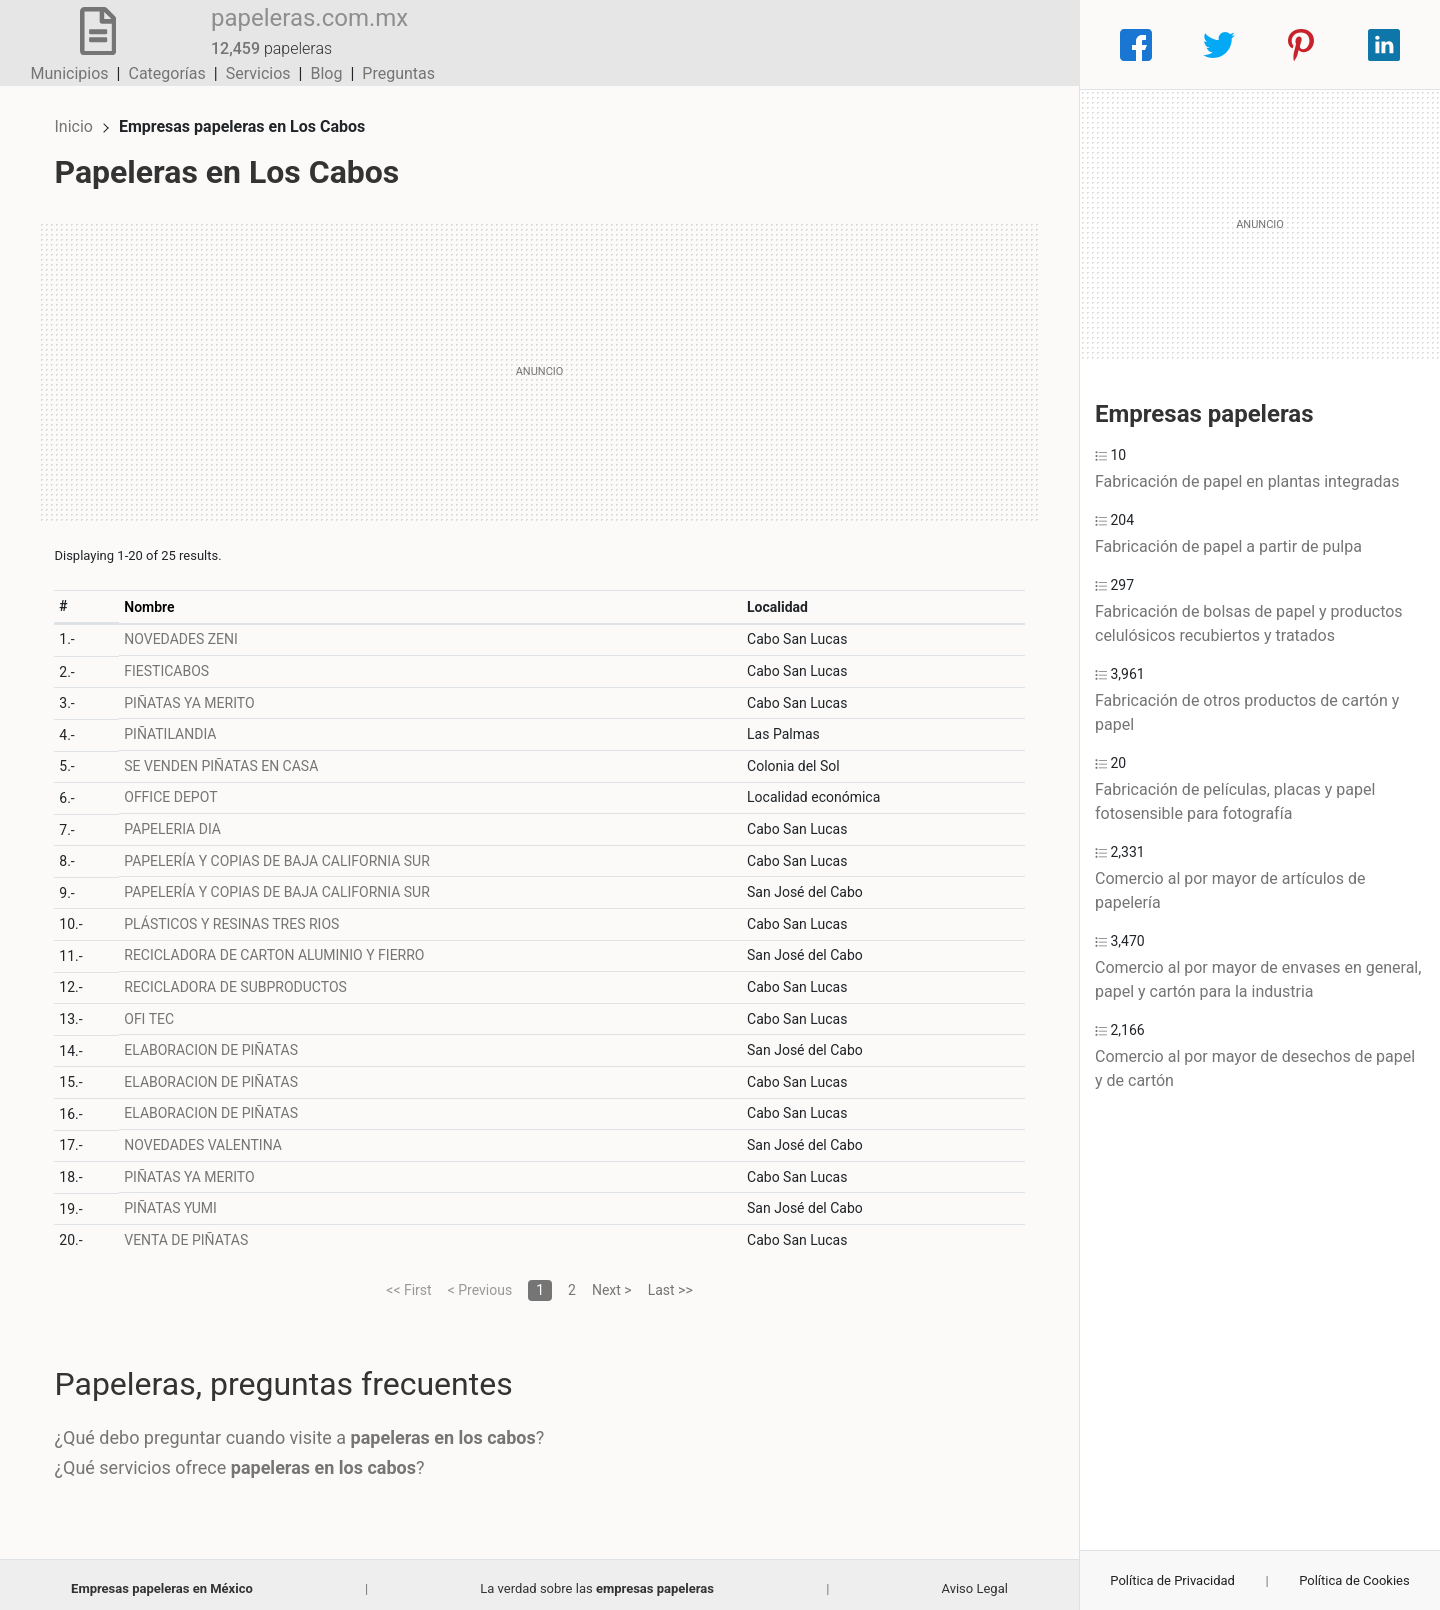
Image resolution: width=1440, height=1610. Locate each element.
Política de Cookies (1354, 1580)
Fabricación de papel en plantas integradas (1247, 481)
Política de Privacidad (1172, 1580)
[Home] (89, 43)
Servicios (887, 44)
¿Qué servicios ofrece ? (248, 1458)
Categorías (795, 44)
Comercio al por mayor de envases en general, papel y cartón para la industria (1258, 979)
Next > (612, 1281)
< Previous (480, 1281)
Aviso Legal (974, 1579)
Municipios (699, 44)
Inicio (82, 117)
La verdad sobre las (597, 1579)
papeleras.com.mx (293, 33)
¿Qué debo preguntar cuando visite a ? (308, 1429)
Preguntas (1027, 44)
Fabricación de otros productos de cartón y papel (1247, 712)
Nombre (157, 598)
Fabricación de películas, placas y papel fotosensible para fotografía (1235, 801)
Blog (955, 44)
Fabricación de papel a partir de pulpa (1228, 546)
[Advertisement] (539, 363)
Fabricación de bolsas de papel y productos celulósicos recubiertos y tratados (1249, 623)
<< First (408, 1281)
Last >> (670, 1281)
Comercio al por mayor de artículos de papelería (1230, 890)
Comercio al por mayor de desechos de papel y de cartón (1255, 1068)
